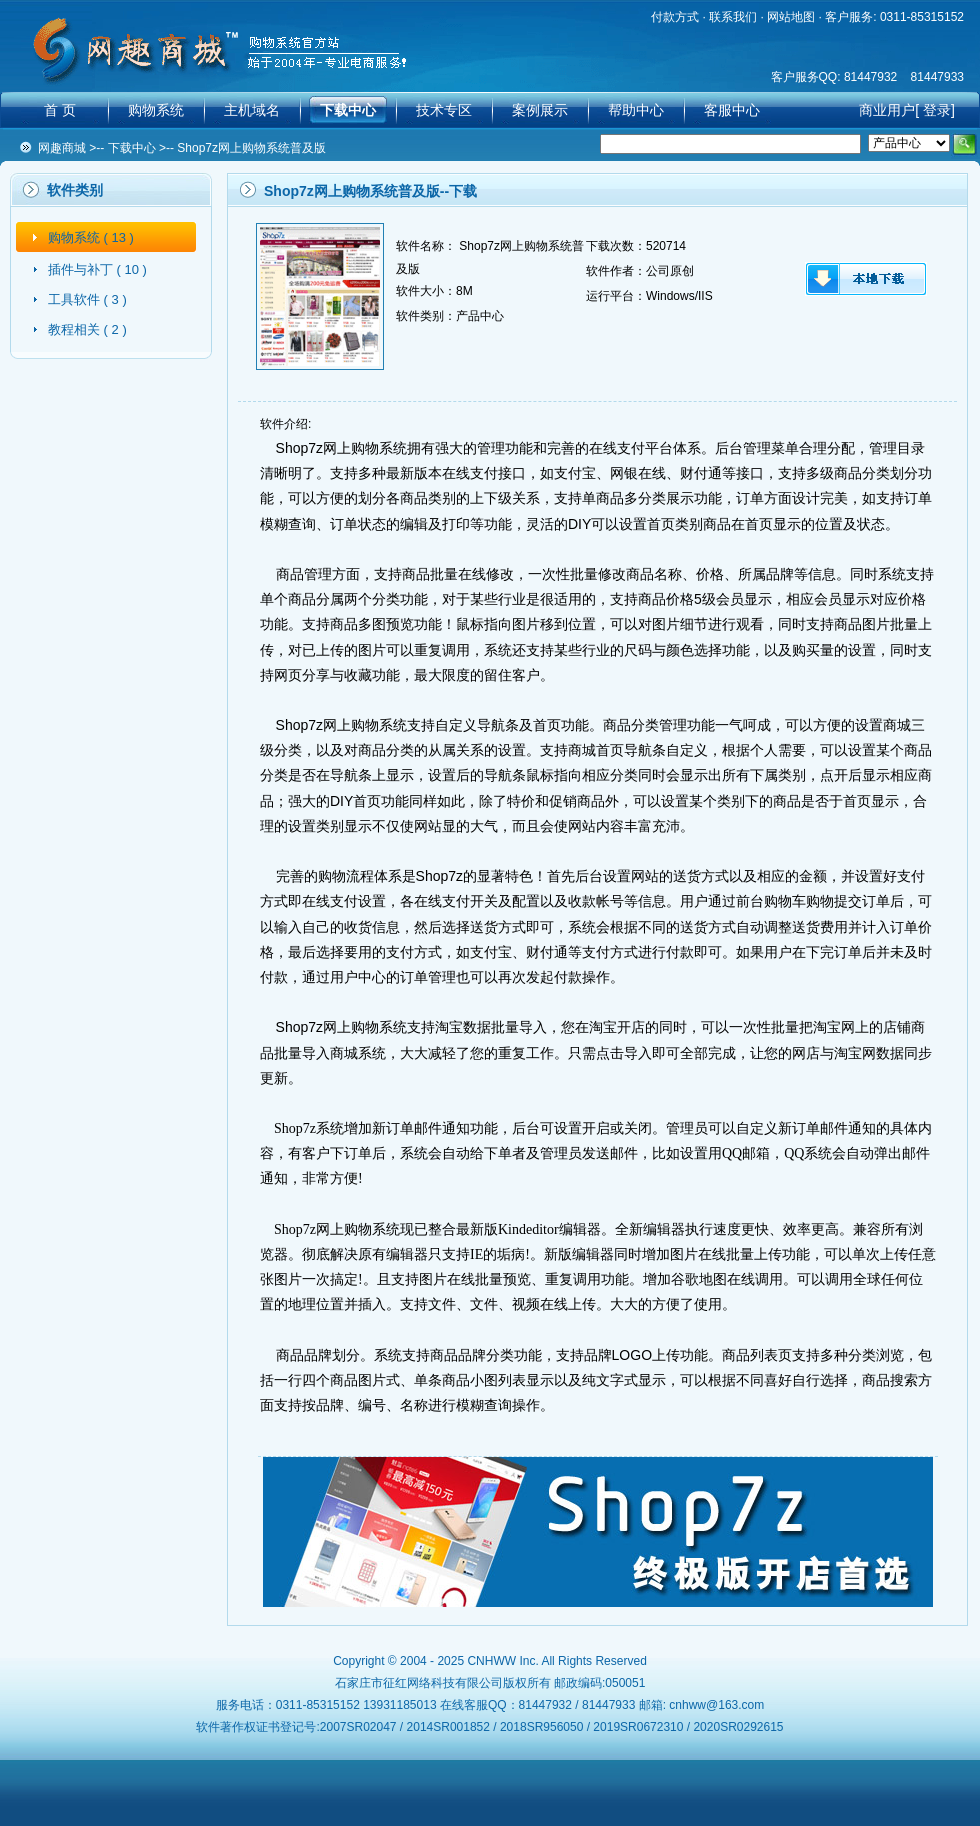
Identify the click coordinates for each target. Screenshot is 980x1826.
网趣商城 (62, 148)
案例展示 (540, 110)
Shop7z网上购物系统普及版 (251, 148)
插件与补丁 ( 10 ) (97, 269)
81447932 (870, 77)
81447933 (937, 77)
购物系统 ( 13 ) (91, 237)
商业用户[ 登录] (907, 110)
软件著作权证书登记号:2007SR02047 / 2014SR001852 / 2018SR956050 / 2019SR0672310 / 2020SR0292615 (489, 1727)
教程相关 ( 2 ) (87, 329)
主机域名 (252, 110)
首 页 (60, 110)
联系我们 (733, 17)
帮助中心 (636, 110)
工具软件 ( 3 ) (87, 299)
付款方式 (675, 17)
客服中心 (732, 110)
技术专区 (444, 110)
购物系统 (156, 110)
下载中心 (348, 110)
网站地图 (791, 17)
